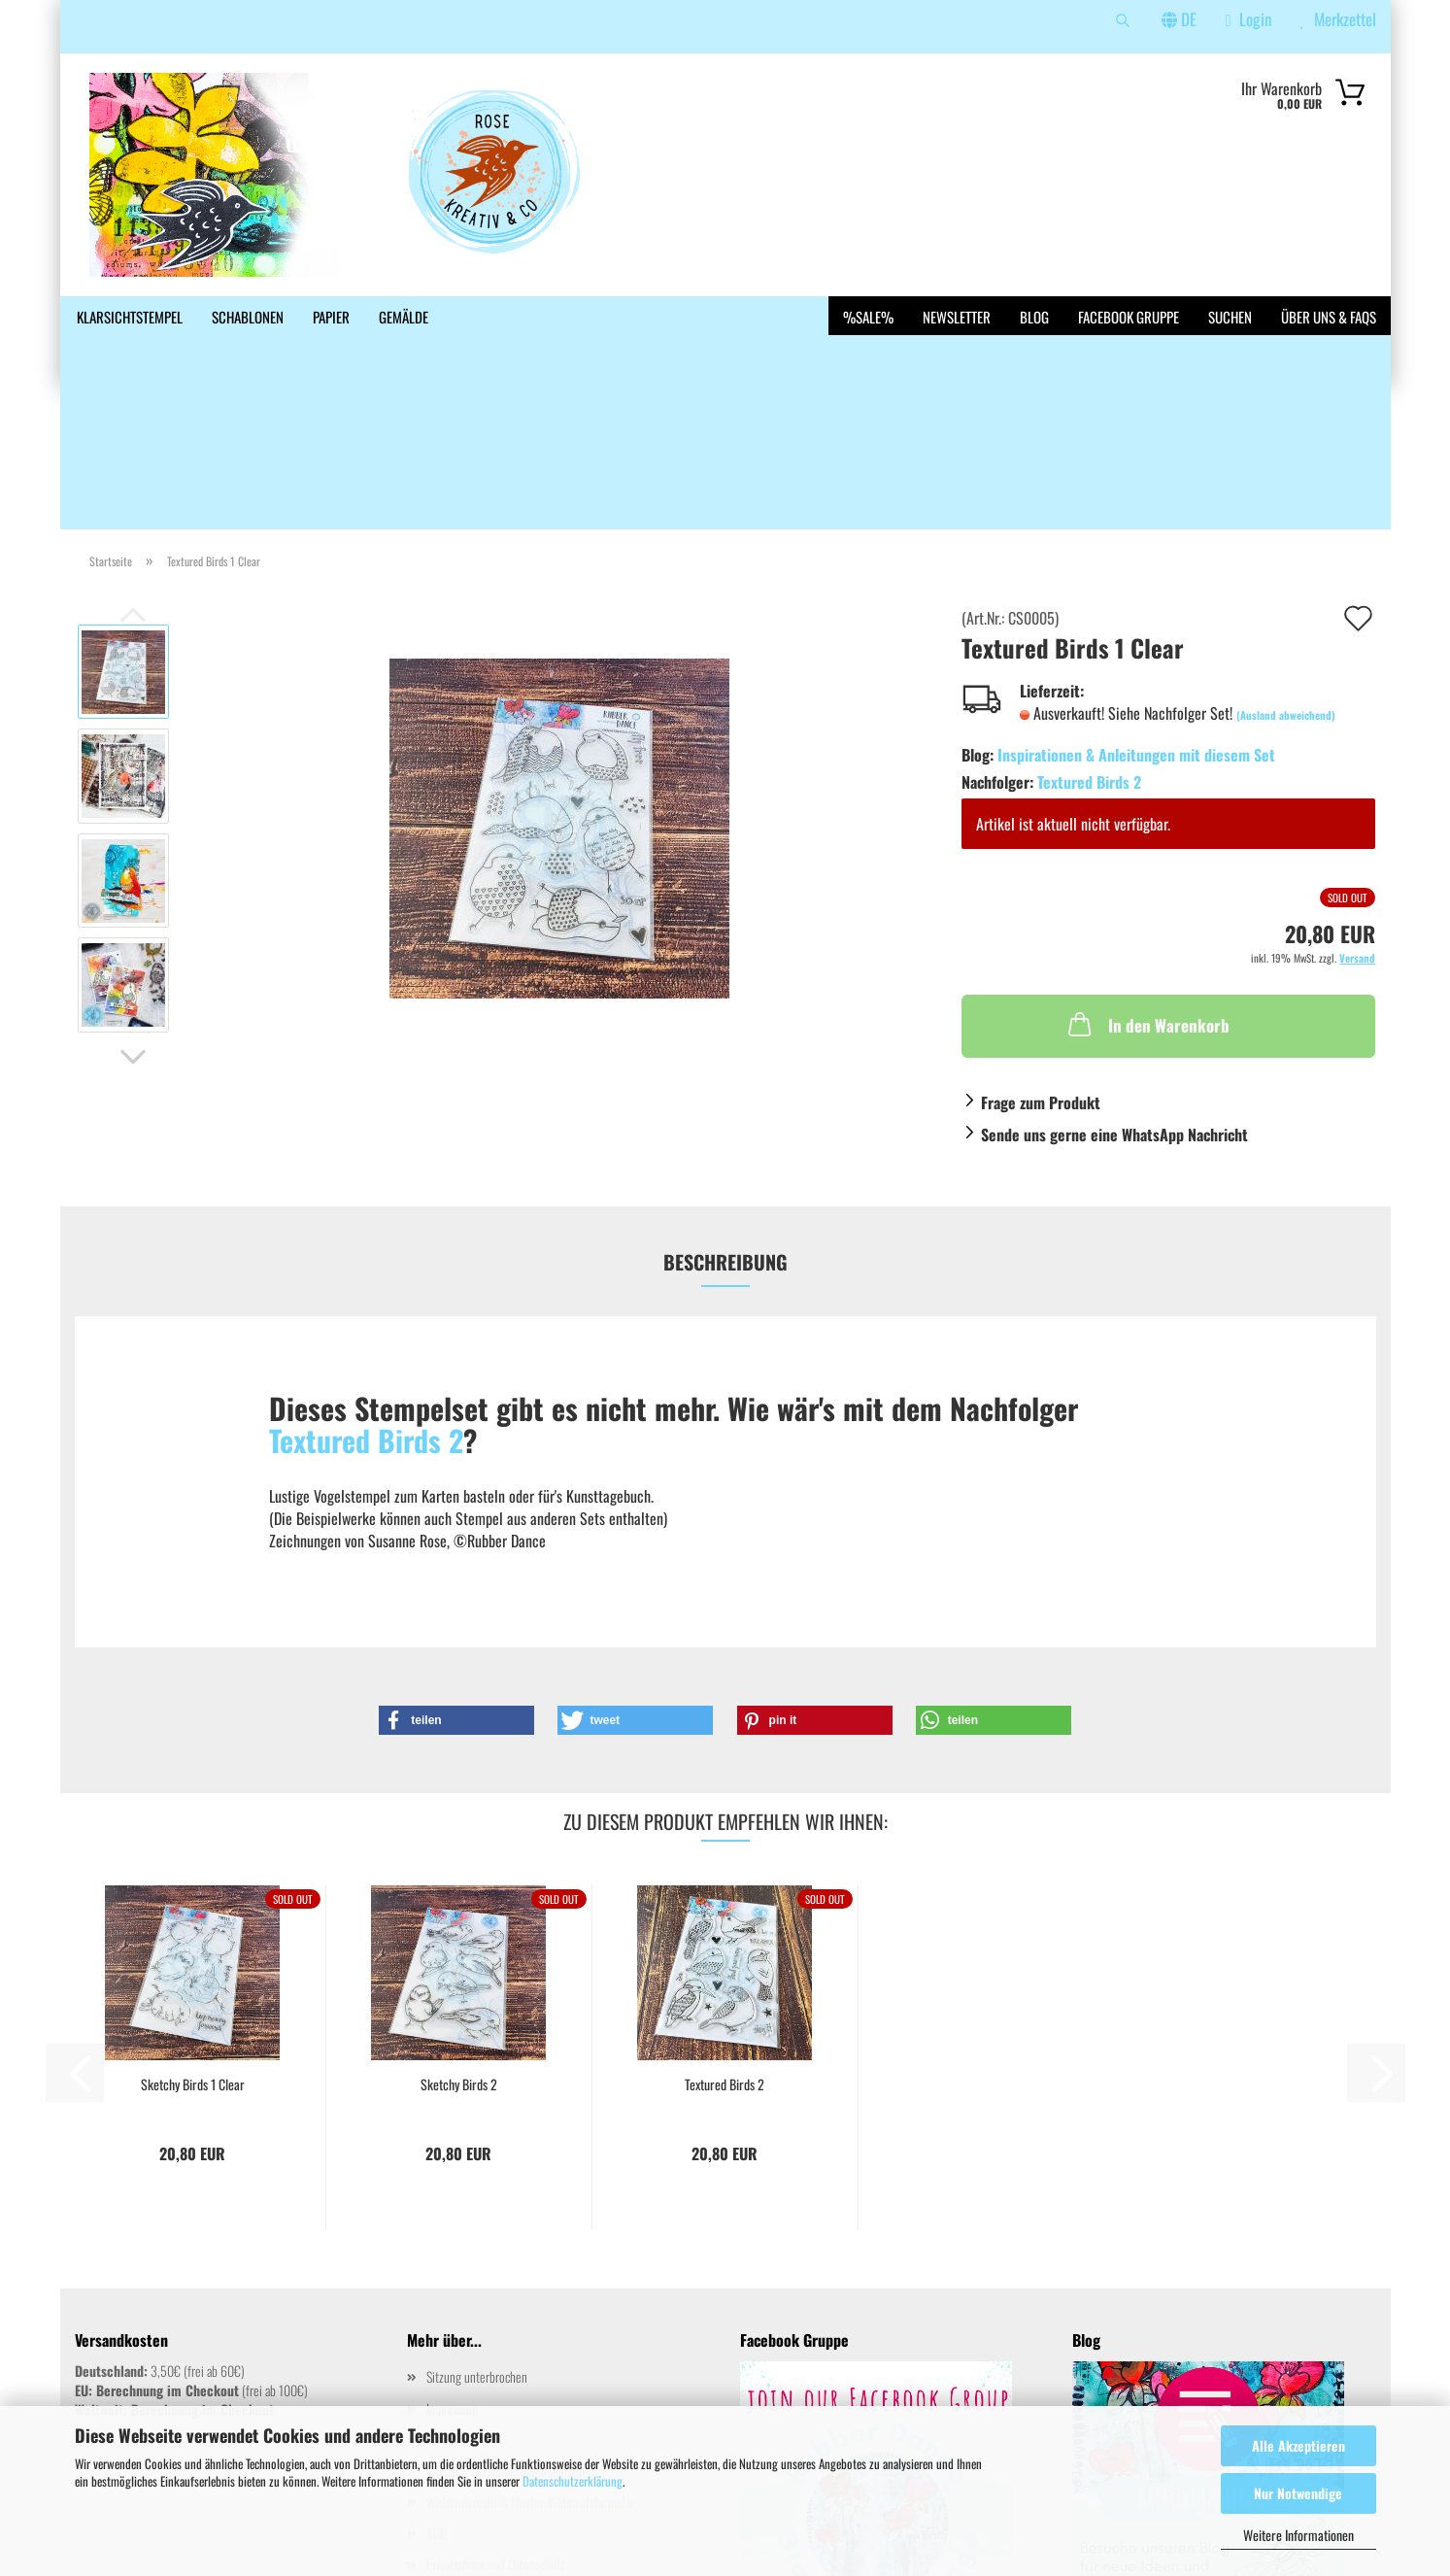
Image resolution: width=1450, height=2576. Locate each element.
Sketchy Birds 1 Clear (193, 1943)
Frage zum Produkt (1040, 961)
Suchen (1230, 316)
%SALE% (868, 316)
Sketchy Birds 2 (459, 1943)
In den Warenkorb (1147, 882)
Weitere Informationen (1298, 2535)
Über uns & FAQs (1328, 316)
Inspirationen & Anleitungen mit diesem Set (1136, 614)
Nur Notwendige (1298, 2493)
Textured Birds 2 (1089, 641)
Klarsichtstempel (130, 316)
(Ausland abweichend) (1285, 574)
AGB (436, 2392)
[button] (133, 916)
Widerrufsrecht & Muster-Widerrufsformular (530, 2361)
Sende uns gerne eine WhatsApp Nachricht (1114, 993)
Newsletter (957, 316)
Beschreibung (725, 1120)
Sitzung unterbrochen (476, 2235)
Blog (1034, 316)
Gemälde (403, 316)
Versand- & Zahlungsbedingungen (505, 2330)
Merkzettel (1338, 19)
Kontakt (444, 2298)
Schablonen (248, 316)
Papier (331, 316)
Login (1248, 19)
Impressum (452, 2267)
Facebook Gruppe (1128, 316)
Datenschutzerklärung (573, 2481)
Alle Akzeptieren (1298, 2445)
